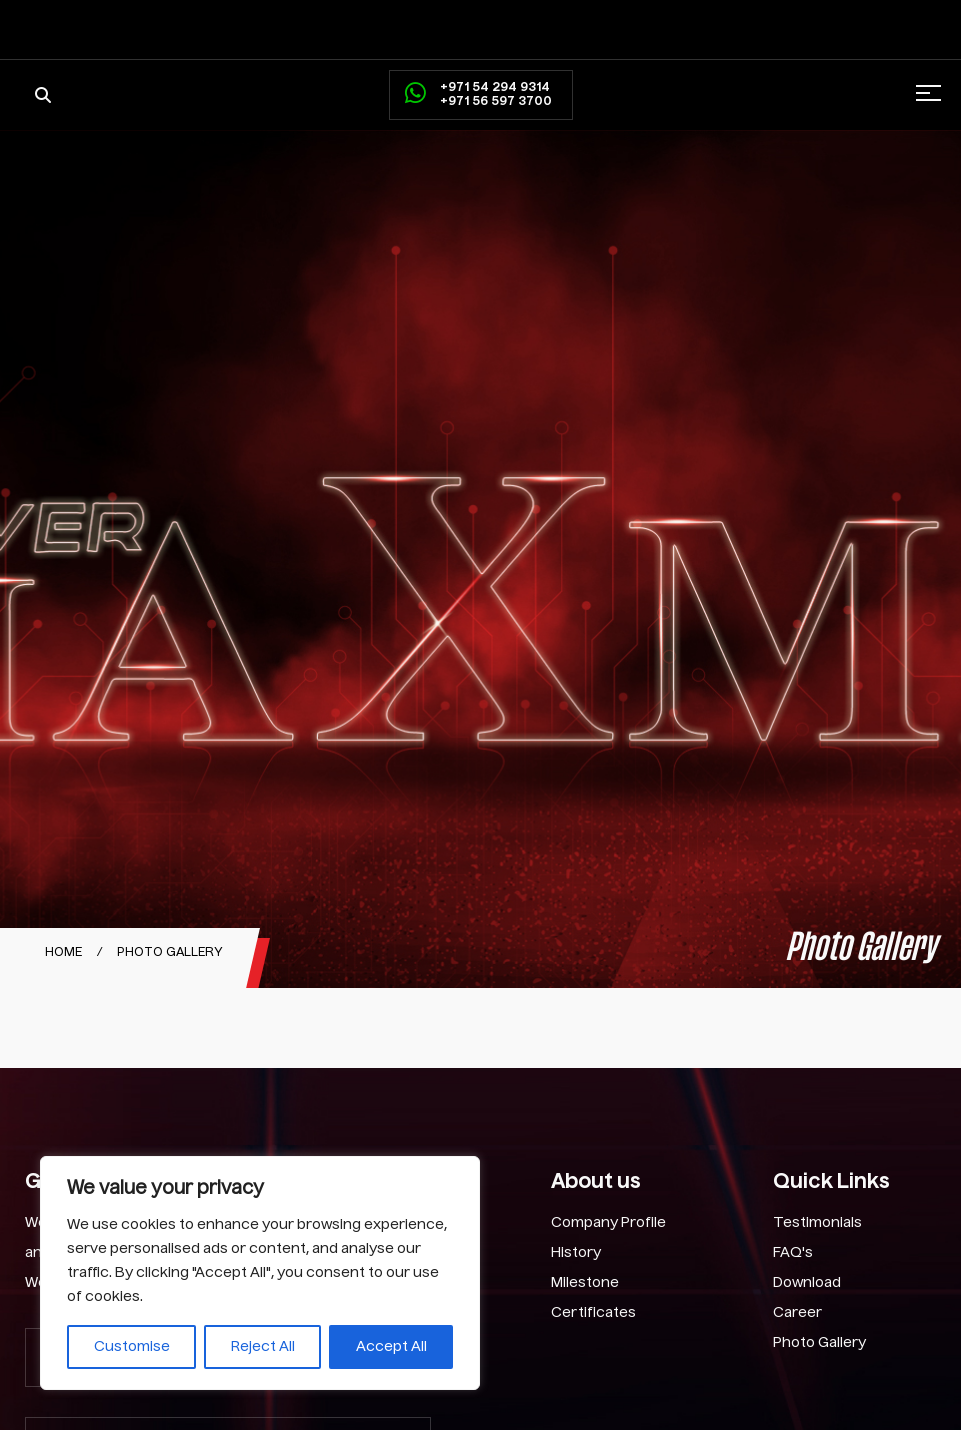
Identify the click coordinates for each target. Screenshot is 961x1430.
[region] (260, 1273)
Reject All (263, 1347)
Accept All (391, 1347)
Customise (132, 1347)
